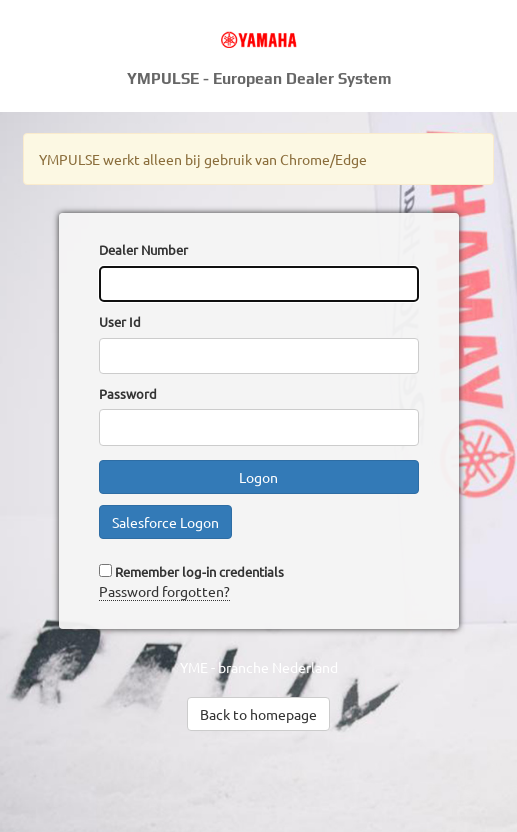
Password (128, 393)
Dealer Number (143, 249)
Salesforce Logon (165, 522)
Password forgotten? (164, 591)
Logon (258, 477)
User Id (120, 321)
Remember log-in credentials (199, 571)
